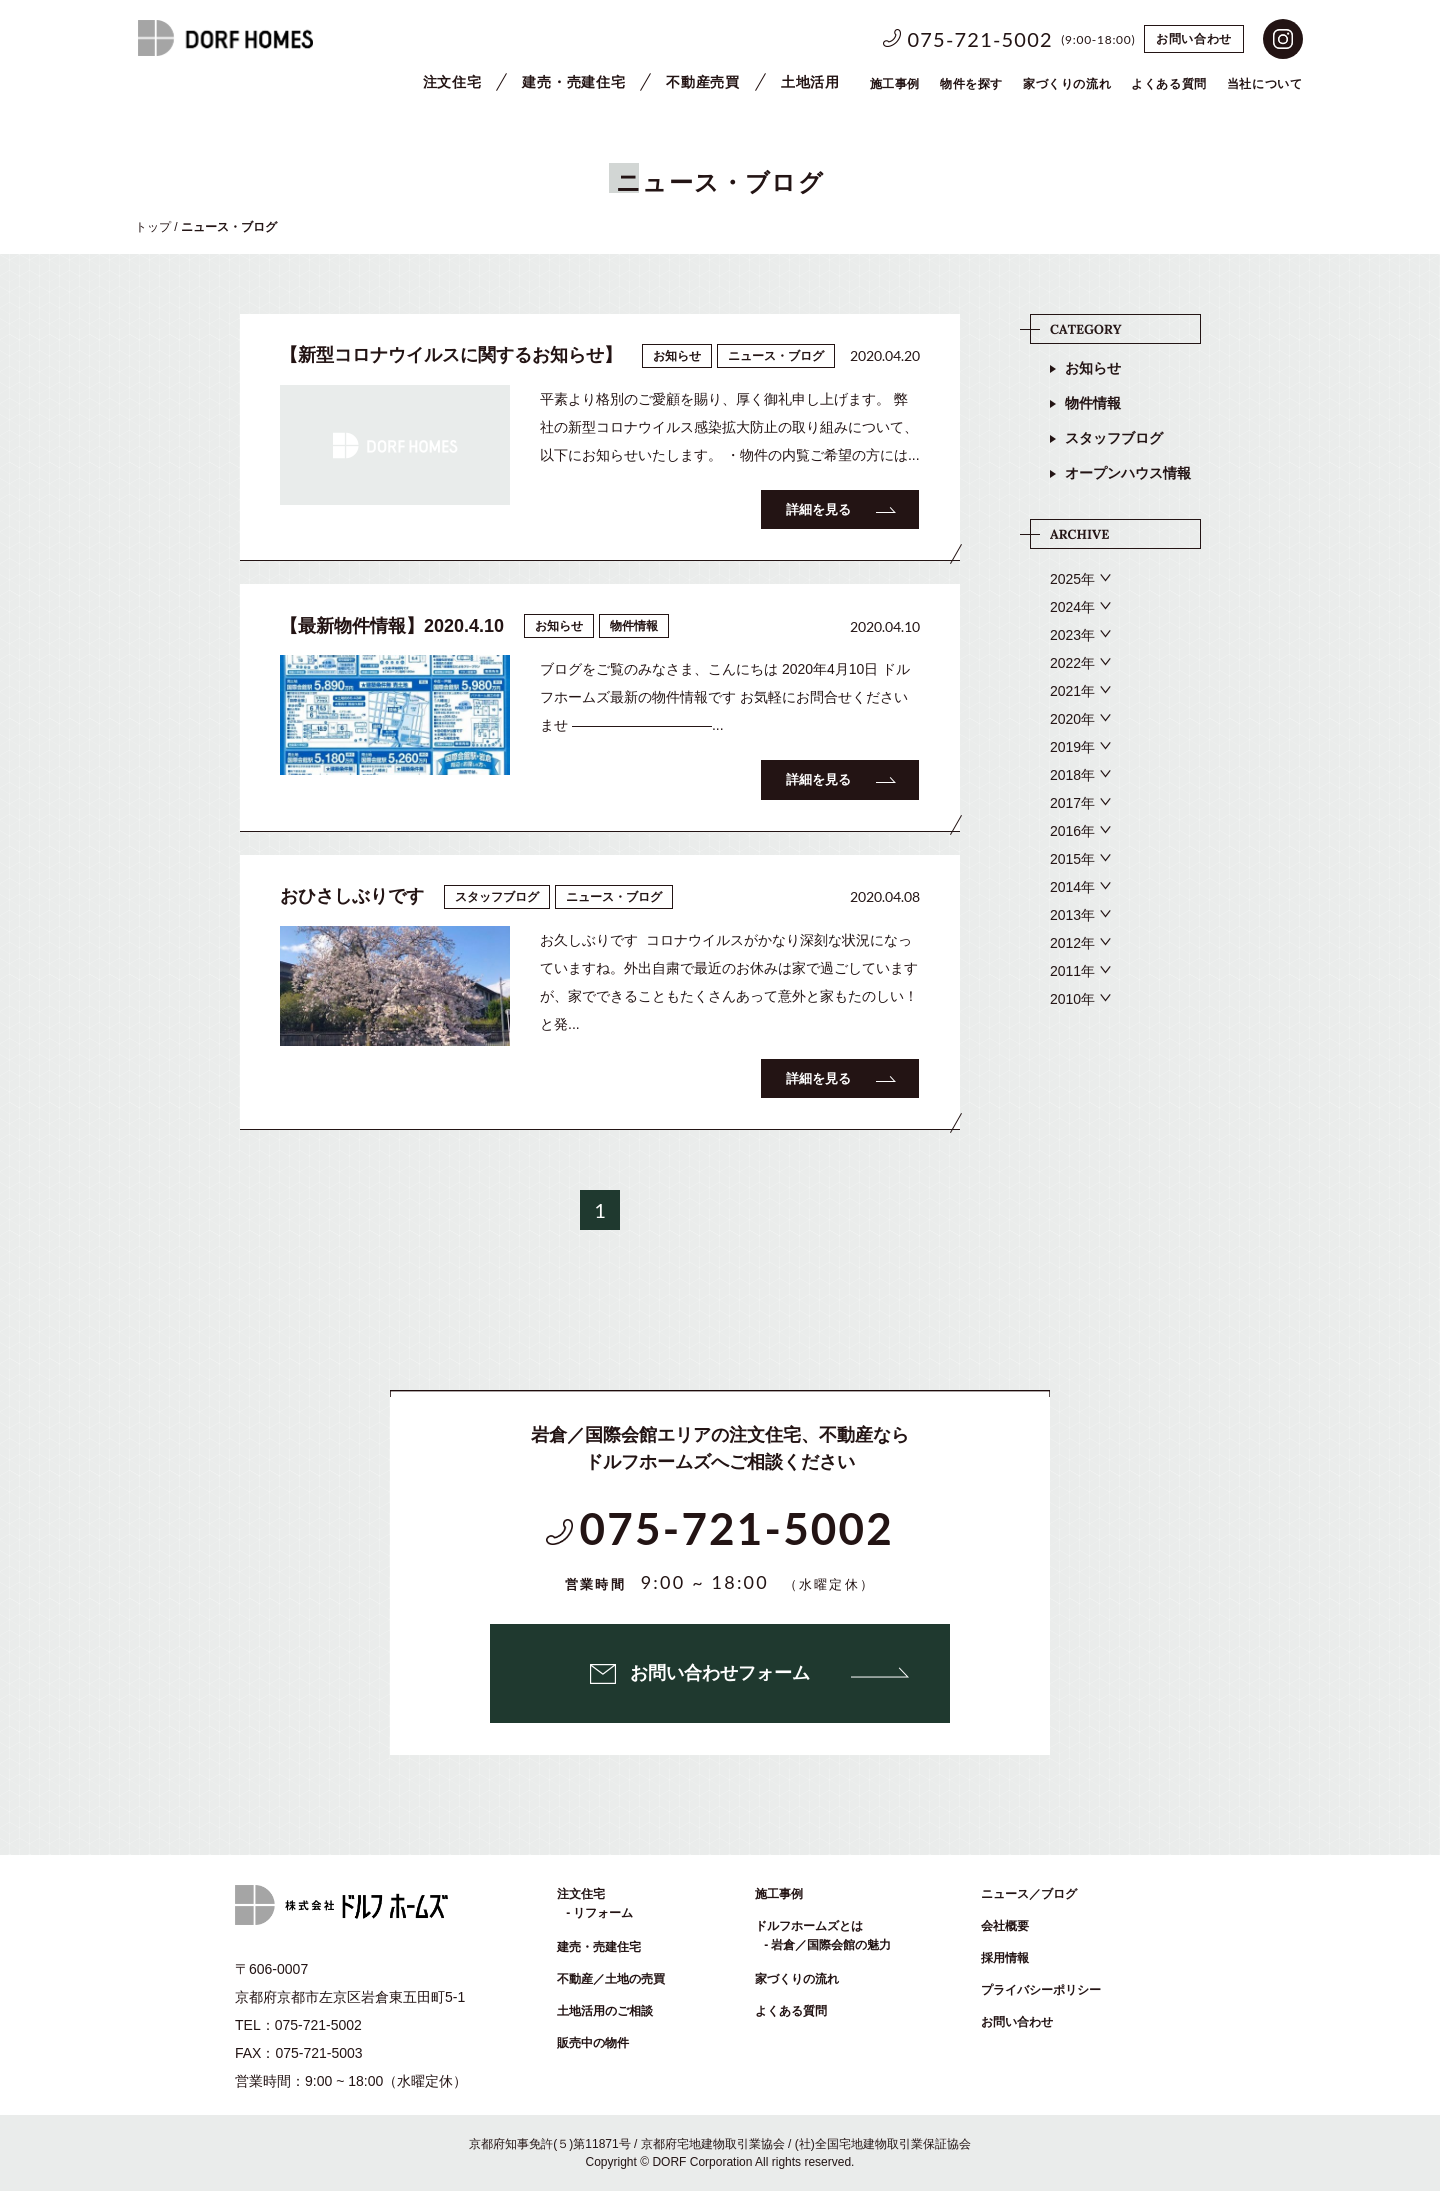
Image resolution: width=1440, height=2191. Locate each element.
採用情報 (1005, 1958)
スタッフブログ (1114, 438)
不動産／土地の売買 (611, 1979)
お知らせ (1093, 368)
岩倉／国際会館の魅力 (831, 1945)
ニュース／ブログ (1029, 1894)
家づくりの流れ (1067, 84)
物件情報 (1093, 403)
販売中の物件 (593, 2043)
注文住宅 (452, 82)
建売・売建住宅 (573, 82)
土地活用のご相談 (605, 2011)
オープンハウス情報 (1128, 473)
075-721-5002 (980, 39)
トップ (153, 227)
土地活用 (810, 82)
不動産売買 (703, 82)
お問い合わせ (1194, 39)
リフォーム (603, 1913)
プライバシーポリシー (1041, 1990)
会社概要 (1005, 1926)
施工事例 (895, 84)
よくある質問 (791, 2011)
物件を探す (971, 84)
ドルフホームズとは (809, 1926)
